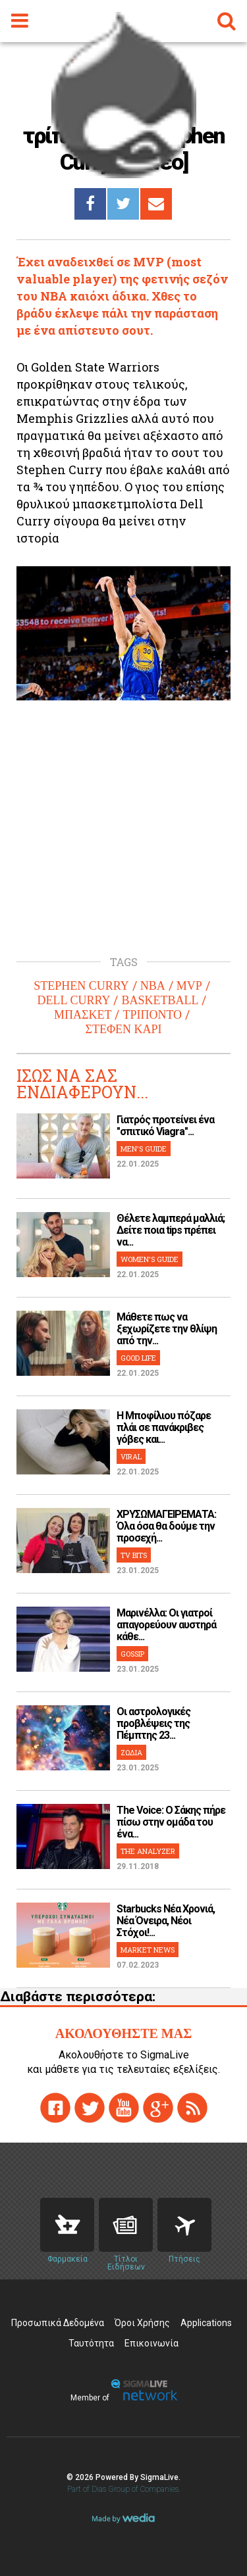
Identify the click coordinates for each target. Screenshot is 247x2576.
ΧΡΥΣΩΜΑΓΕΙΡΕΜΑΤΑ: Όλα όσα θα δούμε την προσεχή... (166, 1526)
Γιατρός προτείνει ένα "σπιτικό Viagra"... (165, 1125)
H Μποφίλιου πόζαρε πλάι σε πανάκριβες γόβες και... (164, 1427)
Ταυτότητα (91, 2343)
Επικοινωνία (151, 2343)
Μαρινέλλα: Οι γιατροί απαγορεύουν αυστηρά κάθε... (166, 1625)
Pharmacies (67, 2225)
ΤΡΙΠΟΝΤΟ (152, 1014)
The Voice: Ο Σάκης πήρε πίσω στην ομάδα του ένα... (171, 1822)
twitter (89, 2108)
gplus (158, 2108)
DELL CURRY (74, 1000)
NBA (152, 985)
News (126, 2225)
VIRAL (131, 1456)
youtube (124, 2108)
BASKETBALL (159, 1000)
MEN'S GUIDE (144, 1149)
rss (192, 2108)
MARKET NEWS (148, 1950)
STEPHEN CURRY (81, 985)
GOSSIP (132, 1654)
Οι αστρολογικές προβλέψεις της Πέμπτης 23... (153, 1723)
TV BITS (134, 1555)
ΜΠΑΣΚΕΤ (82, 1014)
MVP (189, 985)
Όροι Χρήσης (142, 2323)
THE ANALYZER (148, 1851)
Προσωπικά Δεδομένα (57, 2323)
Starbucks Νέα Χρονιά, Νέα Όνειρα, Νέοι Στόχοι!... (166, 1921)
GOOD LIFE (138, 1358)
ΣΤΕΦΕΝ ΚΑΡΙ (123, 1029)
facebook (55, 2108)
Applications (206, 2323)
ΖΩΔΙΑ (131, 1752)
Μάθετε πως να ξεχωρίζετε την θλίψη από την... (167, 1329)
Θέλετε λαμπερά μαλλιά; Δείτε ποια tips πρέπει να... (171, 1230)
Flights (184, 2225)
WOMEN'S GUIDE (149, 1259)
